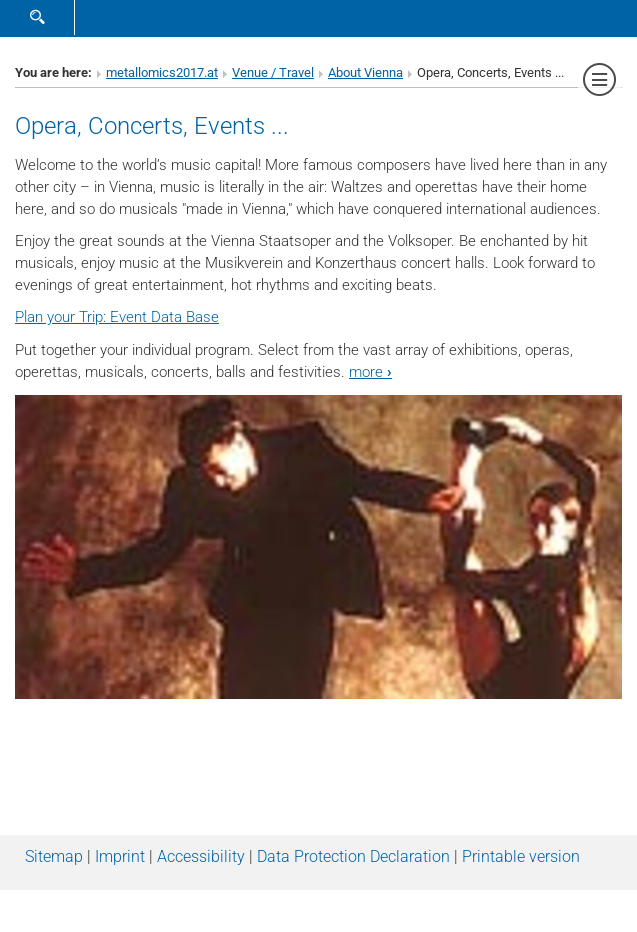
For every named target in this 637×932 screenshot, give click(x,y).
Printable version (521, 856)
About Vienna (365, 72)
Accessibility (201, 856)
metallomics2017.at (162, 72)
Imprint (120, 856)
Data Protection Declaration (353, 856)
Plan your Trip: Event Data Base (117, 317)
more (370, 372)
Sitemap (54, 856)
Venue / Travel (273, 72)
